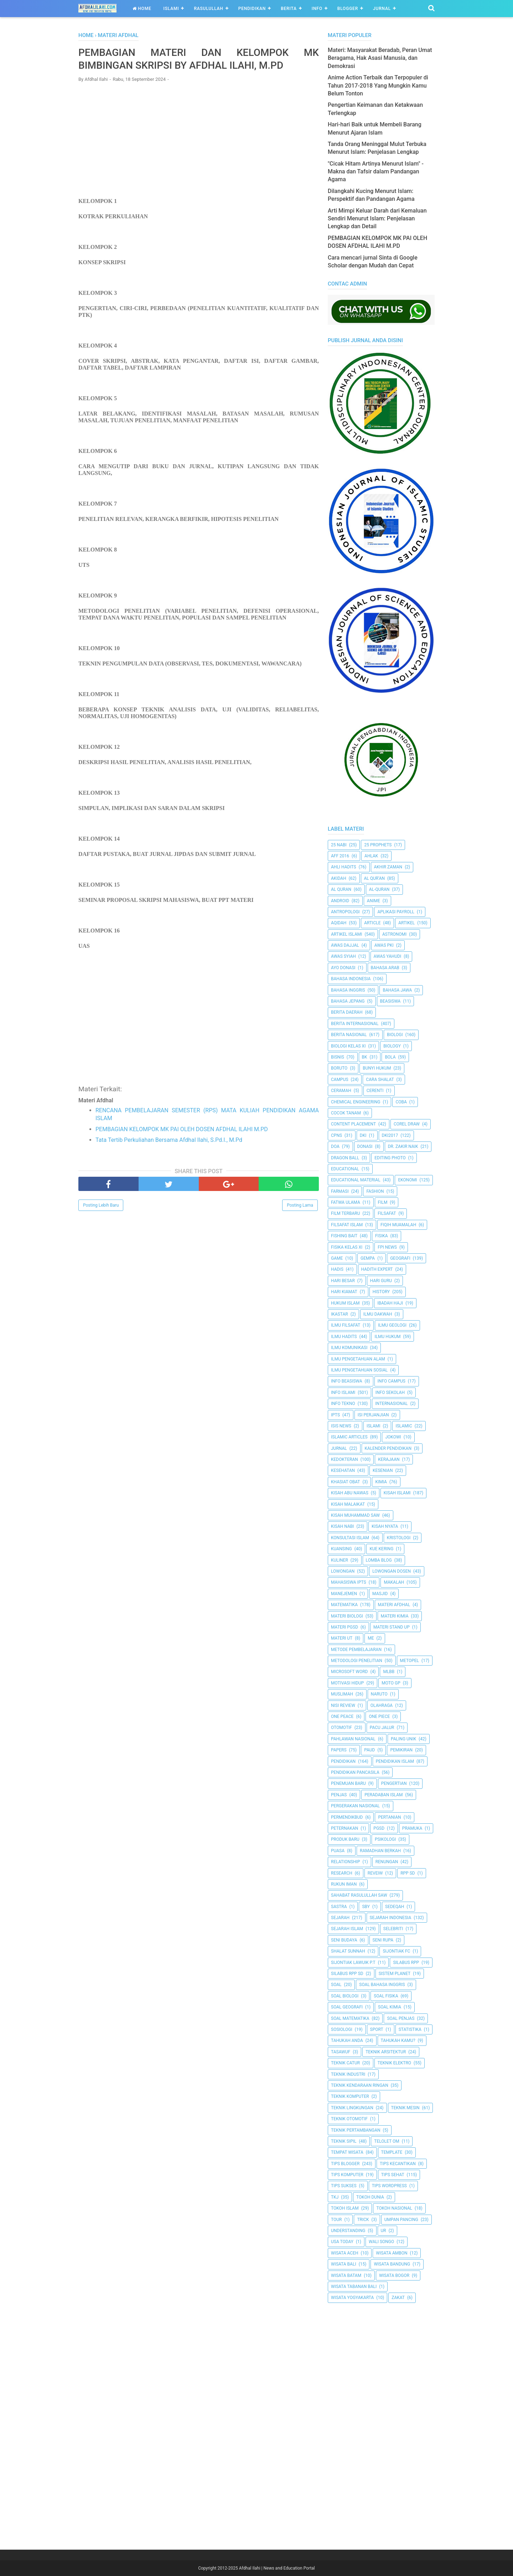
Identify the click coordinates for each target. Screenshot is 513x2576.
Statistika (410, 2029)
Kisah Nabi (342, 1526)
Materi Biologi (347, 1616)
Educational (345, 1168)
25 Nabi (339, 844)
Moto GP (391, 1683)
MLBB (388, 1671)
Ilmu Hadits (344, 1336)
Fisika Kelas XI (346, 1247)
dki (363, 1135)
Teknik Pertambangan (355, 2130)
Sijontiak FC (396, 1951)
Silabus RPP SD (347, 1973)
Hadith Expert (377, 1269)
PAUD (369, 1749)
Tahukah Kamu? (398, 2040)
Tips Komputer (347, 2174)
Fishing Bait (344, 1235)
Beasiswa (390, 1001)
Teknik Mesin (405, 2107)
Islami (171, 8)
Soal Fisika (386, 1996)
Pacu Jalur (382, 1727)
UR (383, 2230)
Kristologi (398, 1537)
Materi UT (341, 1638)
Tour (336, 2219)
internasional (391, 1403)
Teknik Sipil (344, 2141)
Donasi (365, 1146)
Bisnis (337, 1057)
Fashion (375, 1191)
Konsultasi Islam (350, 1537)
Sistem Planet (395, 1973)
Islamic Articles (349, 1437)
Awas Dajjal (345, 945)
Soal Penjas (400, 2018)
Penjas (339, 1794)
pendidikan (343, 1761)
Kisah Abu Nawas (349, 1492)
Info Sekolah (390, 1392)
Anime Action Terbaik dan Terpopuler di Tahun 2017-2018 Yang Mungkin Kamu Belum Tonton (378, 85)
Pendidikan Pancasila (355, 1772)
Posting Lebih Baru (101, 1207)
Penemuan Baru (348, 1783)
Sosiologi (341, 2029)
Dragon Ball (345, 1157)
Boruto (339, 1068)
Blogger (347, 8)
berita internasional (354, 1023)
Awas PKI (384, 945)
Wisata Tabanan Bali (354, 2286)
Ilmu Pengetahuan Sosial (359, 1370)
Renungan (386, 1861)
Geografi (400, 1258)
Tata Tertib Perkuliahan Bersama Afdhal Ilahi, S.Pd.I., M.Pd (168, 1141)
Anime (373, 900)
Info (317, 8)
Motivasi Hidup (347, 1683)
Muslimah (342, 1694)
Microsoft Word (349, 1671)
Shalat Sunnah (348, 1951)
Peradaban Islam (383, 1794)
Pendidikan (252, 8)
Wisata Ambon (391, 2253)
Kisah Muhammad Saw (355, 1515)
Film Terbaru (345, 1213)
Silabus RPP (406, 1962)
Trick (363, 2219)
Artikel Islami (346, 934)
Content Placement (353, 1124)
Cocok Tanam (346, 1113)
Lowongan (342, 1571)
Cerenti (375, 1090)
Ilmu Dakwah (377, 1314)
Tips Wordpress (389, 2185)
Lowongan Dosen (391, 1571)
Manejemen (344, 1593)
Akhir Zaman (388, 866)
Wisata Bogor (394, 2275)
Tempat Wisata (347, 2152)
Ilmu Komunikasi (349, 1347)
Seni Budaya (344, 1940)
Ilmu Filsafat (345, 1325)
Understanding (348, 2230)
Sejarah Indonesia (390, 1917)
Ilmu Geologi (392, 1325)
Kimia (381, 1481)
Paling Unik (403, 1738)
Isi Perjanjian (373, 1414)
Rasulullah (208, 8)
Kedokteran (344, 1459)
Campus (339, 1079)
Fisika (381, 1235)
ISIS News (341, 1425)
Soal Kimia (389, 2007)
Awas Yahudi (387, 956)
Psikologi (385, 1839)
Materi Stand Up (391, 1627)
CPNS (336, 1135)
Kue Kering (381, 1548)
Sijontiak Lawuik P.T (353, 1962)
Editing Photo (389, 1157)
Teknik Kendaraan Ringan (359, 2085)
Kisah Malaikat (348, 1504)
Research (341, 1873)
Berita (289, 8)
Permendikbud (347, 1817)
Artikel (406, 922)
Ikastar (339, 1314)
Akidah (338, 878)
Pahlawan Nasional (353, 1738)
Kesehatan (343, 1470)
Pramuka (412, 1828)
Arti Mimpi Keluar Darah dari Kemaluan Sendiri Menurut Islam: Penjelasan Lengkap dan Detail (377, 218)
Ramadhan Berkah (380, 1850)
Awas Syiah (343, 956)
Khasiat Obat (345, 1481)
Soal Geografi (347, 2007)
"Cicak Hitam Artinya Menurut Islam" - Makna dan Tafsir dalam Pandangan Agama (376, 171)
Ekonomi (407, 1179)
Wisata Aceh (344, 2253)
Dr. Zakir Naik (403, 1146)
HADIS (337, 1269)
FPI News (387, 1247)
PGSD (378, 1828)
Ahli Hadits (343, 866)
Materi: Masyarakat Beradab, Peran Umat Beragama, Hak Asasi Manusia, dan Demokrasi (380, 58)
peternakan (344, 1828)
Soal (336, 1984)
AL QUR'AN (374, 878)
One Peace (342, 1716)
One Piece (379, 1716)
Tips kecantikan (398, 2163)
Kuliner (339, 1560)
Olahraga (381, 1705)
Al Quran (341, 889)
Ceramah (341, 1090)
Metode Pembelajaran (356, 1649)
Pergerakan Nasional (355, 1805)
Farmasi (340, 1191)
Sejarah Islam (347, 1928)
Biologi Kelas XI (348, 1046)
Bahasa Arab (385, 967)
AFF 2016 (340, 855)
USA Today (342, 2241)
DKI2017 (390, 1135)
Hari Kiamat (344, 1291)
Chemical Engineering (355, 1101)
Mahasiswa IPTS (348, 1582)
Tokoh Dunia (370, 2197)
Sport (376, 2029)
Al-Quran (379, 889)
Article (372, 922)
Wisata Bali (343, 2264)
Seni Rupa (383, 1940)
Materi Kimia (395, 1616)
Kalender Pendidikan (388, 1448)
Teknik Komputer (350, 2096)
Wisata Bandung (392, 2264)
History (381, 1291)
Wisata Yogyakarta (352, 2297)
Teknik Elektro (394, 2062)
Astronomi (394, 934)
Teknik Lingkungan (352, 2107)
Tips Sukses (344, 2185)
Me (371, 1638)
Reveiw (375, 1873)
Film (383, 1202)
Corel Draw (407, 1124)
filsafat (387, 1213)
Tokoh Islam (345, 2208)
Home (142, 8)
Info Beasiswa (346, 1381)
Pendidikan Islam (395, 1761)
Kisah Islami (397, 1492)
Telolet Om (386, 2141)
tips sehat (392, 2174)
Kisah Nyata (385, 1526)
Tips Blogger (345, 2163)
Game (337, 1258)
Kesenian (383, 1470)
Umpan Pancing (401, 2219)
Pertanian (389, 1817)
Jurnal (382, 8)
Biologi (395, 1034)
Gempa (368, 1258)
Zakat (398, 2297)
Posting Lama (300, 1207)
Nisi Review (343, 1705)
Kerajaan (388, 1459)
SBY (366, 1906)
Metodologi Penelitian (356, 1660)
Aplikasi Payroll (395, 911)
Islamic (403, 1425)
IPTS (335, 1414)
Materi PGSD (344, 1627)
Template (392, 2152)
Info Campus (391, 1381)
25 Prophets (378, 844)
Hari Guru (381, 1280)
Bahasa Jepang (348, 1001)
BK (364, 1057)
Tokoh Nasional (394, 2208)
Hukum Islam (345, 1303)
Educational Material (355, 1179)
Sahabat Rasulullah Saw (359, 1895)
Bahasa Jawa (397, 990)
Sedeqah (394, 1906)
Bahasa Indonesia (350, 978)
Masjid (380, 1593)
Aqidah (338, 922)
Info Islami (343, 1392)
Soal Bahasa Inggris (382, 1984)
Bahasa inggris (348, 990)
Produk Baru (345, 1839)
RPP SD (407, 1873)
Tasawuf (340, 2051)
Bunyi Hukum (377, 1068)
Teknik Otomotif (349, 2118)
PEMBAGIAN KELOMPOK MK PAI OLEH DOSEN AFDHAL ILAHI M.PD (181, 1131)
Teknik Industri (348, 2074)
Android (340, 900)
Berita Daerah (346, 1012)
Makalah (394, 1582)
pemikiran (401, 1749)
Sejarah (340, 1917)
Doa (335, 1146)
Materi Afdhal (394, 1604)
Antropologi (345, 911)
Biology (392, 1046)
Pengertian (394, 1783)
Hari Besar (343, 1280)
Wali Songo (381, 2241)
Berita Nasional (349, 1034)
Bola (390, 1057)
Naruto (379, 1694)
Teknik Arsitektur (386, 2051)
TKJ (334, 2197)
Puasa (337, 1850)
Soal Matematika (350, 2018)
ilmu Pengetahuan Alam (358, 1359)
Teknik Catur (345, 2062)
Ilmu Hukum (387, 1336)
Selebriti (393, 1928)
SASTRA (339, 1906)
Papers (339, 1749)
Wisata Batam (346, 2275)
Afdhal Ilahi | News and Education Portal (277, 2568)
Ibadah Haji (390, 1303)
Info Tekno (343, 1403)
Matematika (344, 1604)
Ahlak (371, 855)
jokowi (393, 1437)
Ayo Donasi (343, 967)
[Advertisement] (198, 141)
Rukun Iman (344, 1884)
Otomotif (341, 1727)
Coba (400, 1101)
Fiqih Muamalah (398, 1224)
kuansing (341, 1548)
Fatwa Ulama (345, 1202)
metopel (409, 1660)
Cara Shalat (380, 1079)
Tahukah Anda (347, 2040)
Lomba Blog (379, 1560)
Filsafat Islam (347, 1224)
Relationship (345, 1861)
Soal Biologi (344, 1996)
